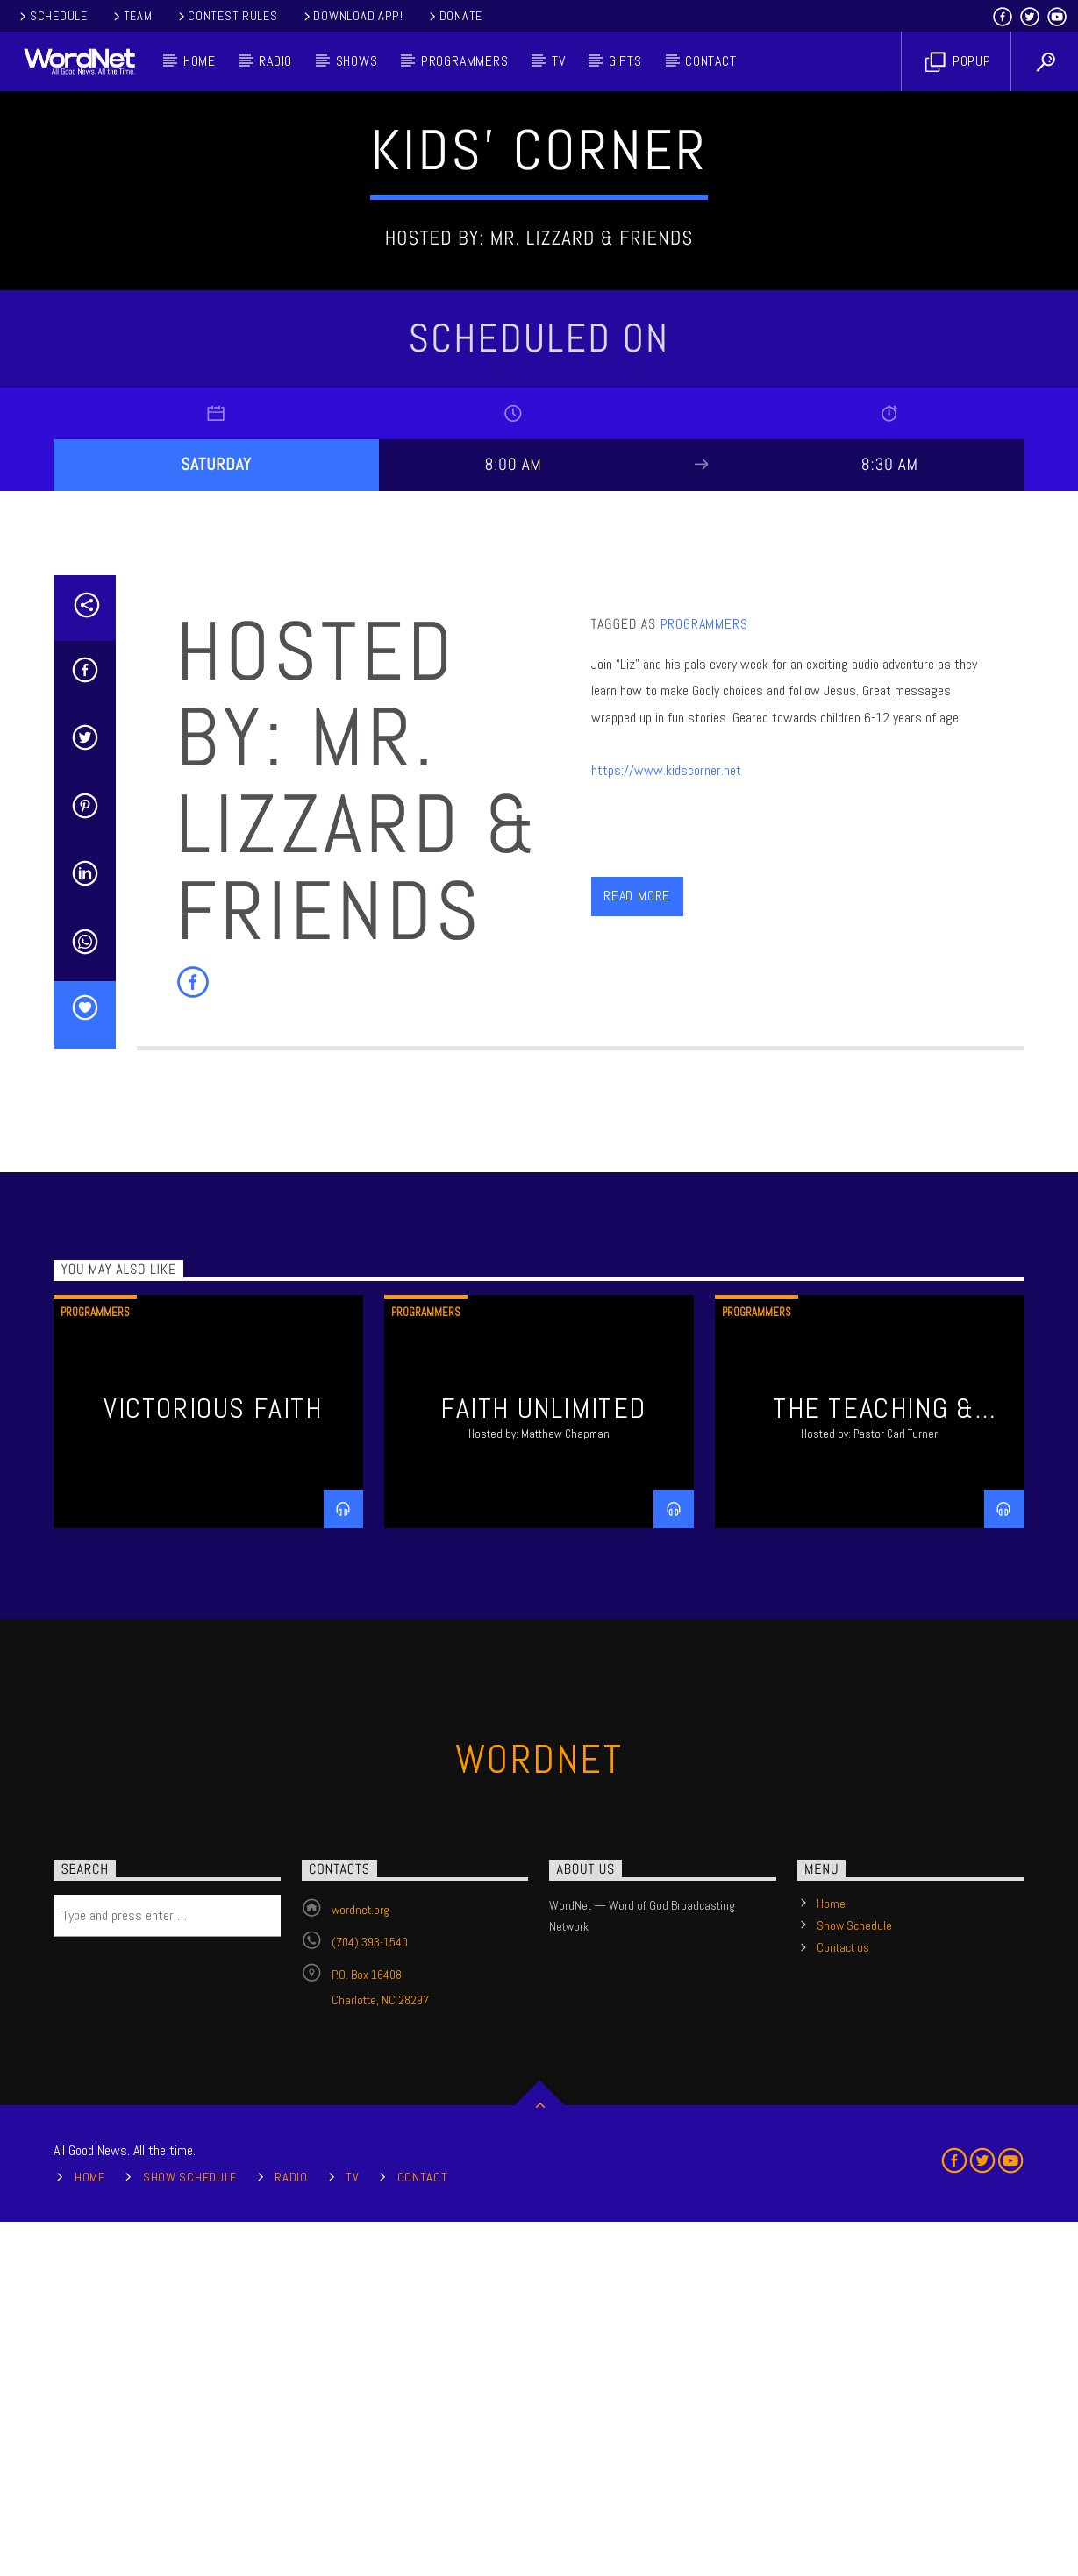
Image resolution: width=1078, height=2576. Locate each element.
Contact (711, 61)
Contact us (843, 2301)
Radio (275, 61)
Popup (958, 62)
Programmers (465, 61)
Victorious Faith (213, 1762)
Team (132, 16)
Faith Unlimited (543, 1762)
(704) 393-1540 (370, 2296)
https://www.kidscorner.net (666, 1124)
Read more (636, 1250)
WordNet (539, 2113)
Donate (454, 16)
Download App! (352, 16)
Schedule (52, 16)
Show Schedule (854, 2280)
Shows (357, 61)
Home (199, 61)
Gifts (625, 61)
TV (559, 61)
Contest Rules (226, 16)
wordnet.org (360, 2264)
